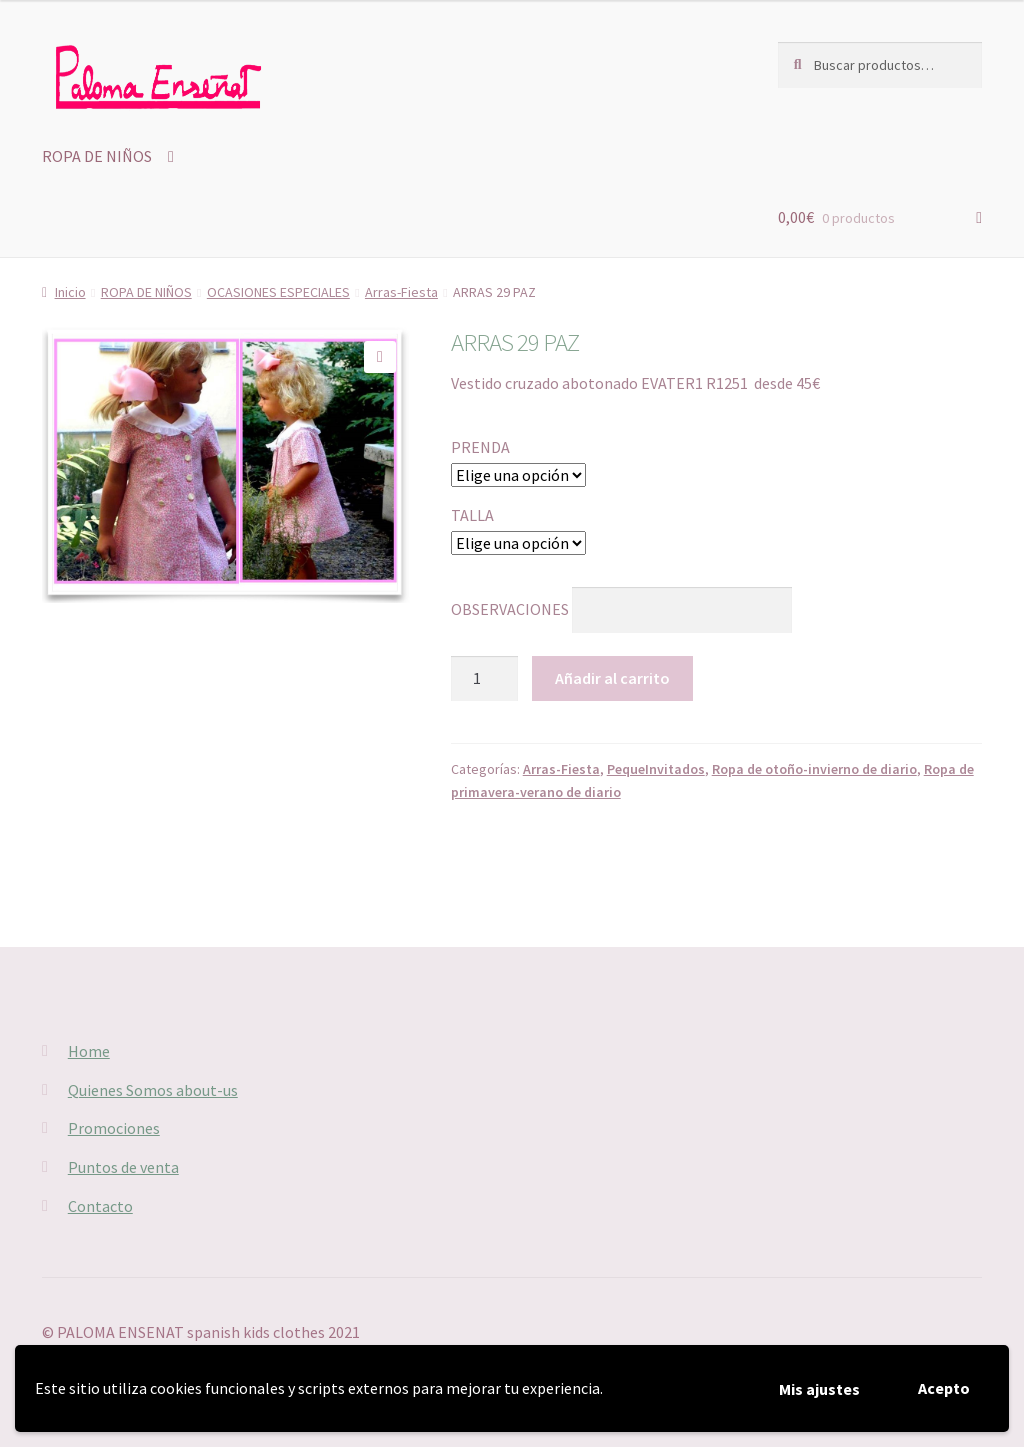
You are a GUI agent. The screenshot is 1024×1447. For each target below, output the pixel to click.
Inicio (70, 292)
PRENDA (480, 447)
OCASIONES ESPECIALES (278, 292)
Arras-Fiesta (401, 292)
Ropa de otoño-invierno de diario (814, 769)
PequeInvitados (656, 769)
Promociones (114, 1128)
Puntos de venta (123, 1167)
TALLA (472, 515)
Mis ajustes (819, 1389)
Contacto (100, 1206)
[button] (380, 357)
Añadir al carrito (612, 678)
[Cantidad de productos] (485, 679)
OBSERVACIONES (510, 609)
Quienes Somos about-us (153, 1090)
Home (89, 1051)
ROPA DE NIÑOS (97, 156)
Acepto (944, 1388)
